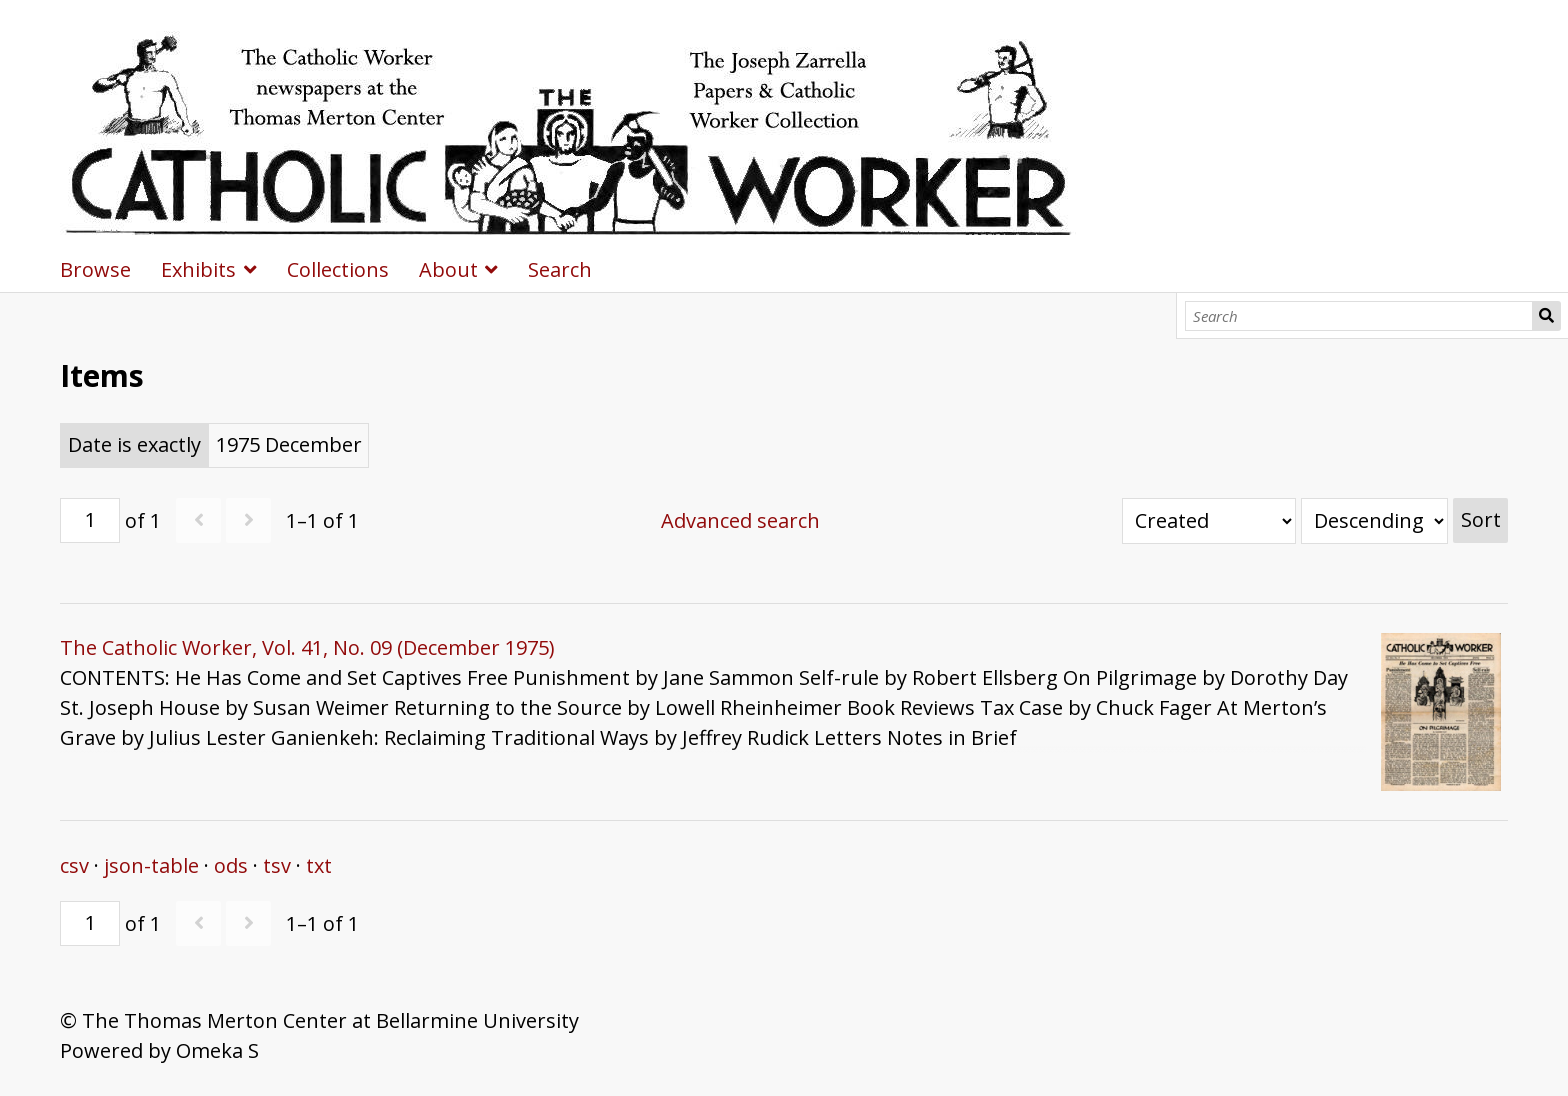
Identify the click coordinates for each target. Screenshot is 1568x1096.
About (448, 269)
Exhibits (198, 269)
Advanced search (740, 520)
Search (1547, 316)
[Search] (1359, 316)
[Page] (90, 520)
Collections (338, 269)
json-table (151, 865)
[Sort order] (1374, 521)
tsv (277, 865)
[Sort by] (1209, 521)
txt (319, 865)
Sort (1481, 519)
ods (231, 865)
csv (74, 865)
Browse (95, 269)
